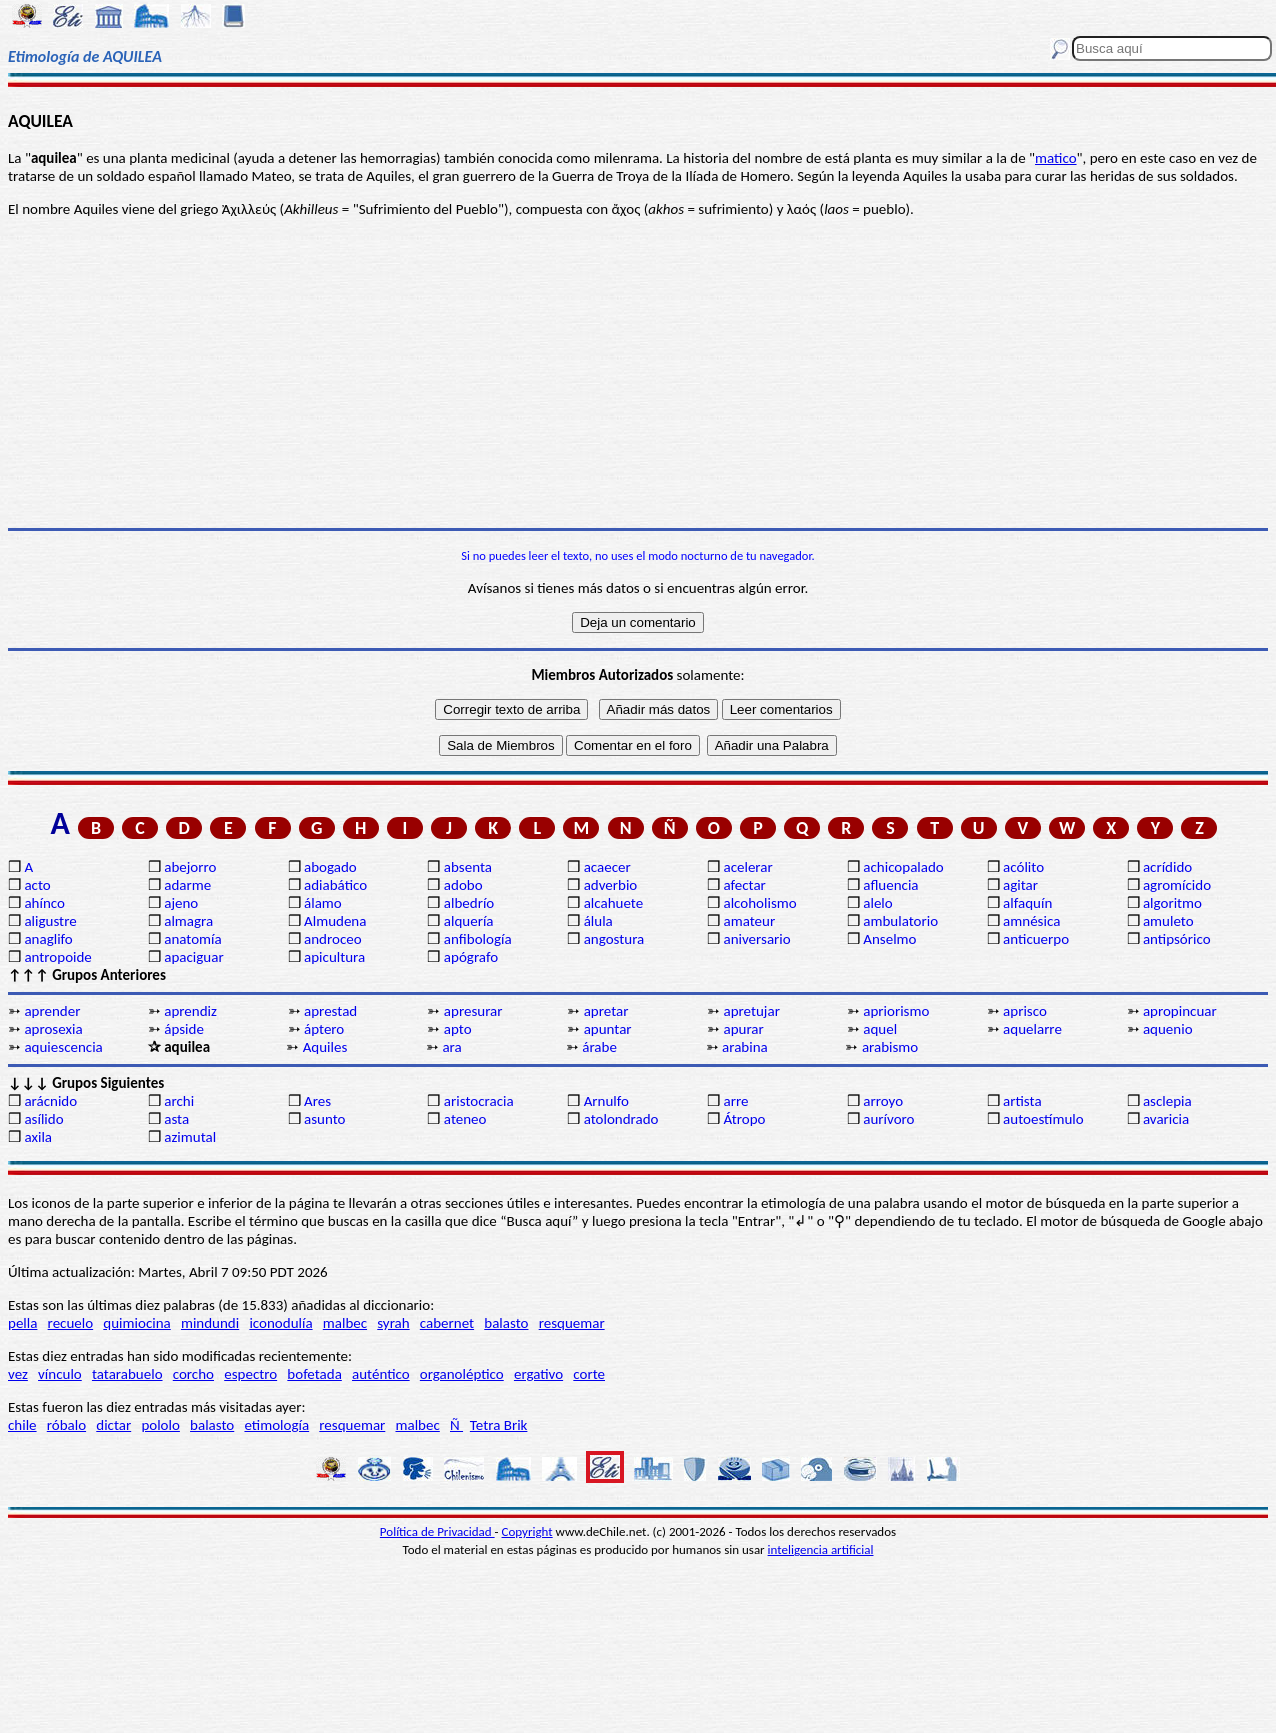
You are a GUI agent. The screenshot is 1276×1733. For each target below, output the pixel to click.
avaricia (1166, 1119)
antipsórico (1177, 939)
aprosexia (53, 1029)
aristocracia (479, 1101)
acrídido (1167, 867)
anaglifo (48, 939)
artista (1022, 1101)
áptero (324, 1029)
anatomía (193, 939)
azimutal (190, 1137)
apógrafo (471, 957)
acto (37, 885)
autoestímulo (1043, 1119)
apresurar (473, 1011)
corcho (193, 1374)
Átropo (744, 1119)
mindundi (210, 1323)
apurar (743, 1029)
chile (22, 1425)
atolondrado (621, 1119)
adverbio (611, 885)
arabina (745, 1047)
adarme (187, 885)
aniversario (756, 939)
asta (176, 1119)
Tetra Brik (499, 1425)
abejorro (190, 867)
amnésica (1031, 921)
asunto (324, 1119)
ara (451, 1047)
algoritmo (1172, 903)
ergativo (538, 1374)
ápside (184, 1029)
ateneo (465, 1119)
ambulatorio (900, 921)
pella (22, 1323)
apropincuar (1180, 1011)
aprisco (1025, 1011)
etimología (276, 1425)
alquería (469, 921)
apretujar (751, 1011)
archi (179, 1101)
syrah (393, 1323)
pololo (160, 1425)
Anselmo (889, 939)
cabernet (447, 1323)
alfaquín (1027, 903)
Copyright (527, 1531)
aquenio (1168, 1029)
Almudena (335, 921)
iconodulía (280, 1323)
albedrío (469, 903)
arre (735, 1101)
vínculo (60, 1374)
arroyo (883, 1101)
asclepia (1167, 1101)
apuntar (608, 1029)
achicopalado (903, 867)
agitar (1020, 885)
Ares (317, 1101)
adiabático (335, 885)
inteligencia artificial (821, 1549)
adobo (463, 885)
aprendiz (190, 1011)
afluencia (890, 885)
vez (18, 1374)
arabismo (890, 1047)
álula (598, 921)
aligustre (50, 921)
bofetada (314, 1374)
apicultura (334, 957)
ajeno (181, 903)
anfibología (478, 939)
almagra (188, 921)
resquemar (572, 1323)
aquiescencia (63, 1047)
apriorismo (896, 1011)
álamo (323, 903)
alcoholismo (759, 903)
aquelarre (1032, 1029)
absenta (468, 867)
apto (458, 1029)
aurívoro (888, 1119)
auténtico (381, 1374)
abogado (330, 867)
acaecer (607, 867)
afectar (744, 885)
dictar (113, 1425)
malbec (345, 1323)
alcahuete (614, 903)
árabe (599, 1047)
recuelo (71, 1323)
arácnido (50, 1101)
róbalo (66, 1425)
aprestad (330, 1011)
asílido (43, 1119)
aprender (52, 1011)
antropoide (57, 957)
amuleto (1168, 921)
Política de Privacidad (437, 1531)
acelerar (747, 867)
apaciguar (193, 957)
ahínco (44, 903)
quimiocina (136, 1323)
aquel (880, 1029)
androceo (333, 939)
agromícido (1177, 885)
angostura (614, 939)
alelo (877, 903)
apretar (606, 1011)
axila (38, 1137)
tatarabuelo (127, 1374)
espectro (250, 1374)
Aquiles (325, 1047)
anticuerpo (1036, 939)
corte (589, 1374)
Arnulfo (606, 1101)
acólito (1023, 867)
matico (1056, 158)
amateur (749, 921)
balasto (506, 1323)
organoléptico (462, 1374)
